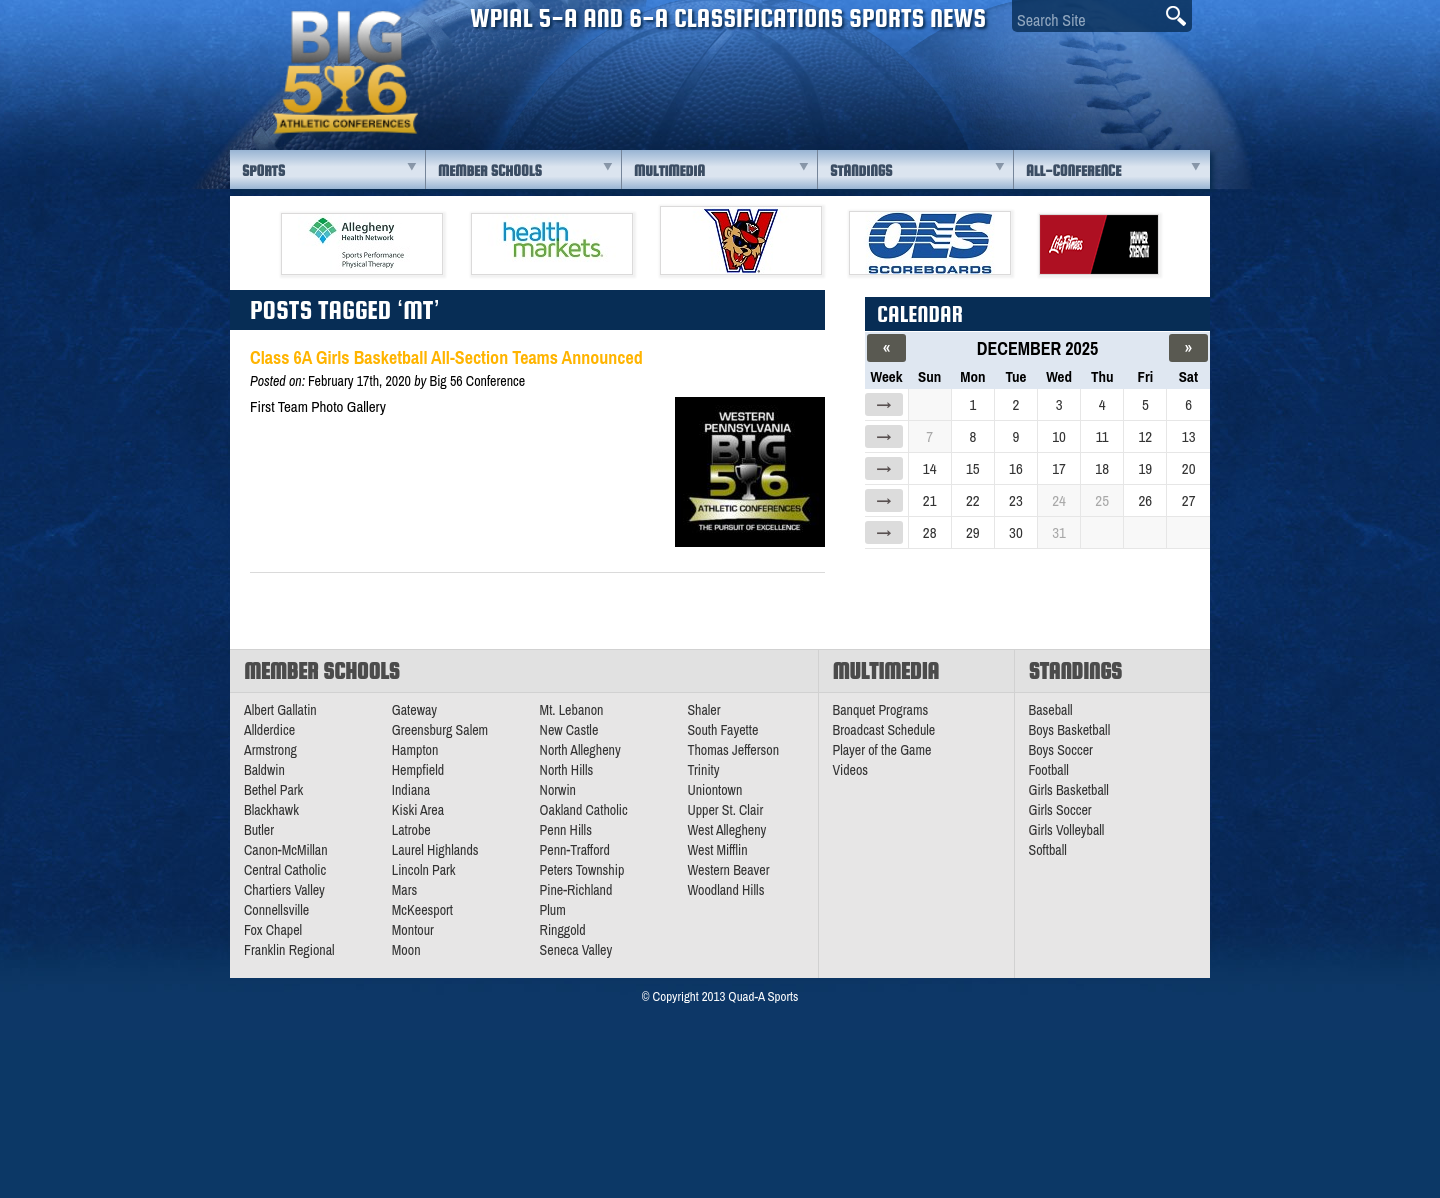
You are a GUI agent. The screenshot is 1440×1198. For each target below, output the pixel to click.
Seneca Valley (576, 950)
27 (1189, 500)
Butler (259, 830)
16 (1016, 468)
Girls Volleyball (1067, 830)
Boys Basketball (1070, 730)
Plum (553, 910)
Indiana (411, 790)
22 (973, 500)
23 (1016, 500)
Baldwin (264, 770)
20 (1189, 468)
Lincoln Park (424, 870)
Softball (1048, 850)
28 (930, 532)
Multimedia (669, 170)
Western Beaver (728, 870)
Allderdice (269, 730)
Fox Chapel (273, 930)
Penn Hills (566, 830)
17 (1059, 468)
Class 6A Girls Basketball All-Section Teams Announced (446, 357)
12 (1145, 436)
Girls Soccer (1060, 810)
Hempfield (418, 770)
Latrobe (411, 830)
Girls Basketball (1069, 790)
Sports (263, 170)
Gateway (414, 710)
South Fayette (722, 730)
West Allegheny (726, 830)
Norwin (558, 790)
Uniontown (714, 790)
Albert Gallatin (280, 710)
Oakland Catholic (584, 810)
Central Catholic (285, 870)
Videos (851, 770)
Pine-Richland (576, 890)
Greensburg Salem (440, 730)
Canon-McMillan (286, 850)
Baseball (1051, 710)
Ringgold (563, 930)
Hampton (415, 750)
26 (1145, 500)
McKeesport (422, 910)
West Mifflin (717, 850)
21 (930, 500)
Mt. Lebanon (572, 710)
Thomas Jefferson (733, 750)
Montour (413, 930)
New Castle (569, 730)
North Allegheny (580, 750)
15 (973, 468)
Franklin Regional (289, 950)
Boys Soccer (1061, 750)
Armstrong (270, 750)
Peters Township (582, 870)
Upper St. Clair (725, 810)
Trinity (703, 770)
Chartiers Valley (284, 890)
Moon (406, 950)
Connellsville (276, 910)
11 (1102, 436)
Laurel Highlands (435, 850)
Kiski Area (418, 810)
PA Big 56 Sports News (345, 72)
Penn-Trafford (575, 850)
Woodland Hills (725, 890)
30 (1016, 532)
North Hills (567, 770)
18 (1102, 468)
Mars (405, 890)
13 (1189, 436)
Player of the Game (882, 750)
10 (1059, 436)
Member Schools (490, 170)
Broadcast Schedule (884, 730)
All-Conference (1073, 170)
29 (973, 532)
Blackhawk (271, 810)
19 (1145, 468)
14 (930, 468)
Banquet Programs (881, 710)
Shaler (703, 710)
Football (1049, 770)
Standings (861, 170)
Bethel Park (273, 790)
